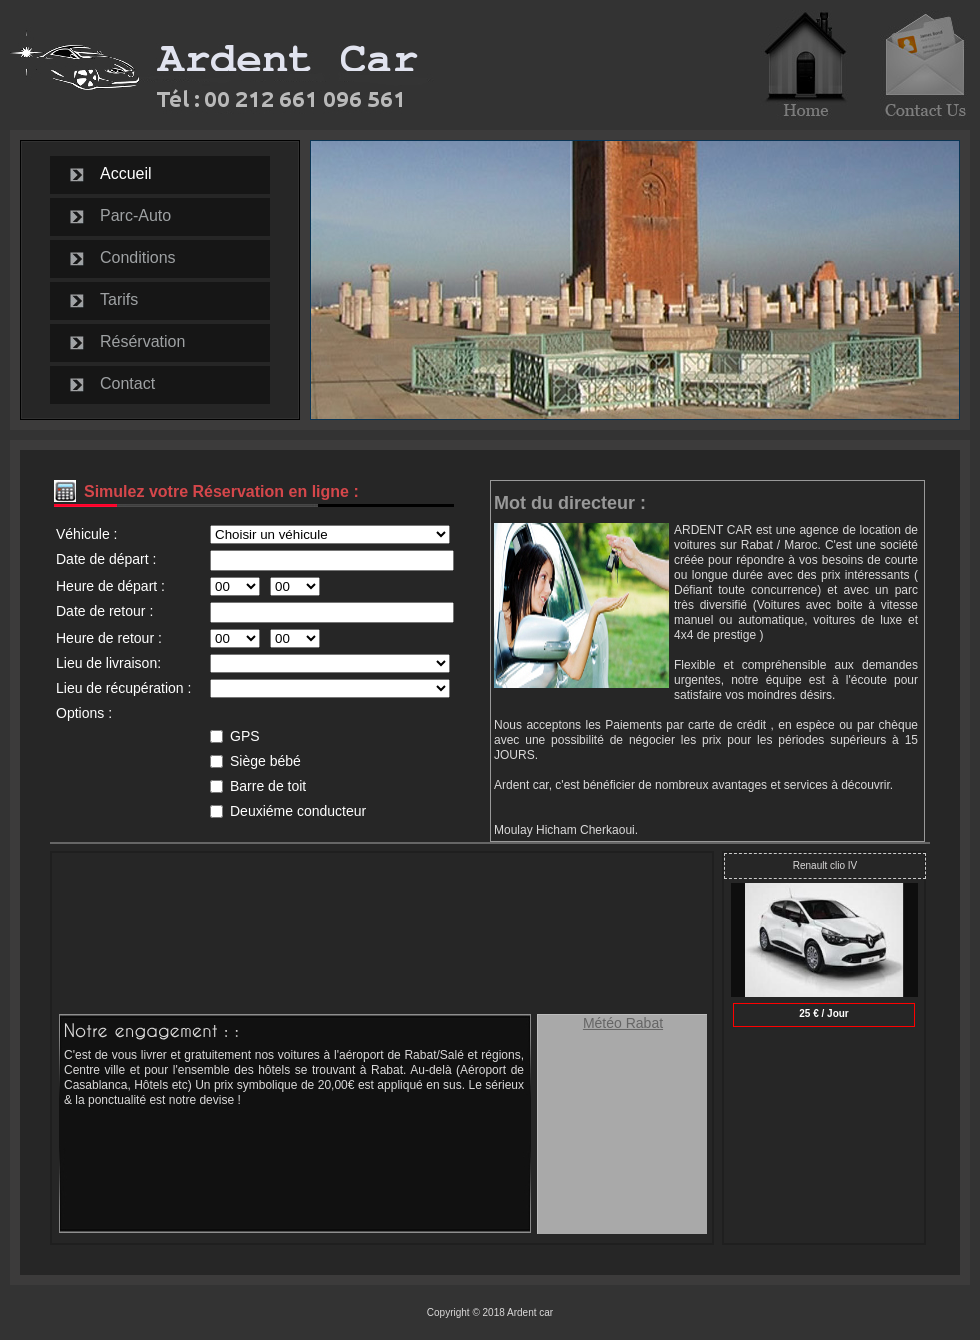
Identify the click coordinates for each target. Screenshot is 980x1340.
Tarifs (119, 299)
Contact (127, 383)
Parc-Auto (135, 215)
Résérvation (142, 341)
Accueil (126, 173)
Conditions (138, 257)
